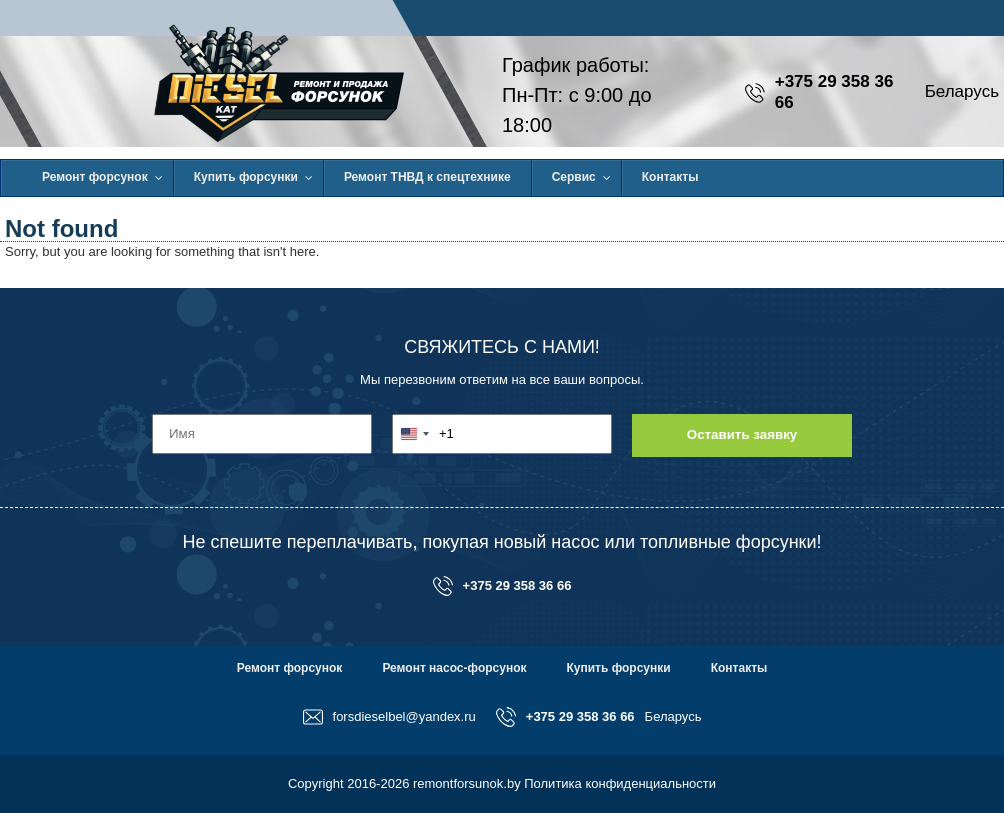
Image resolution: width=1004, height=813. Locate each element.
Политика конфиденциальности (620, 783)
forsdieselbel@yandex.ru (389, 717)
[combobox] (423, 434)
